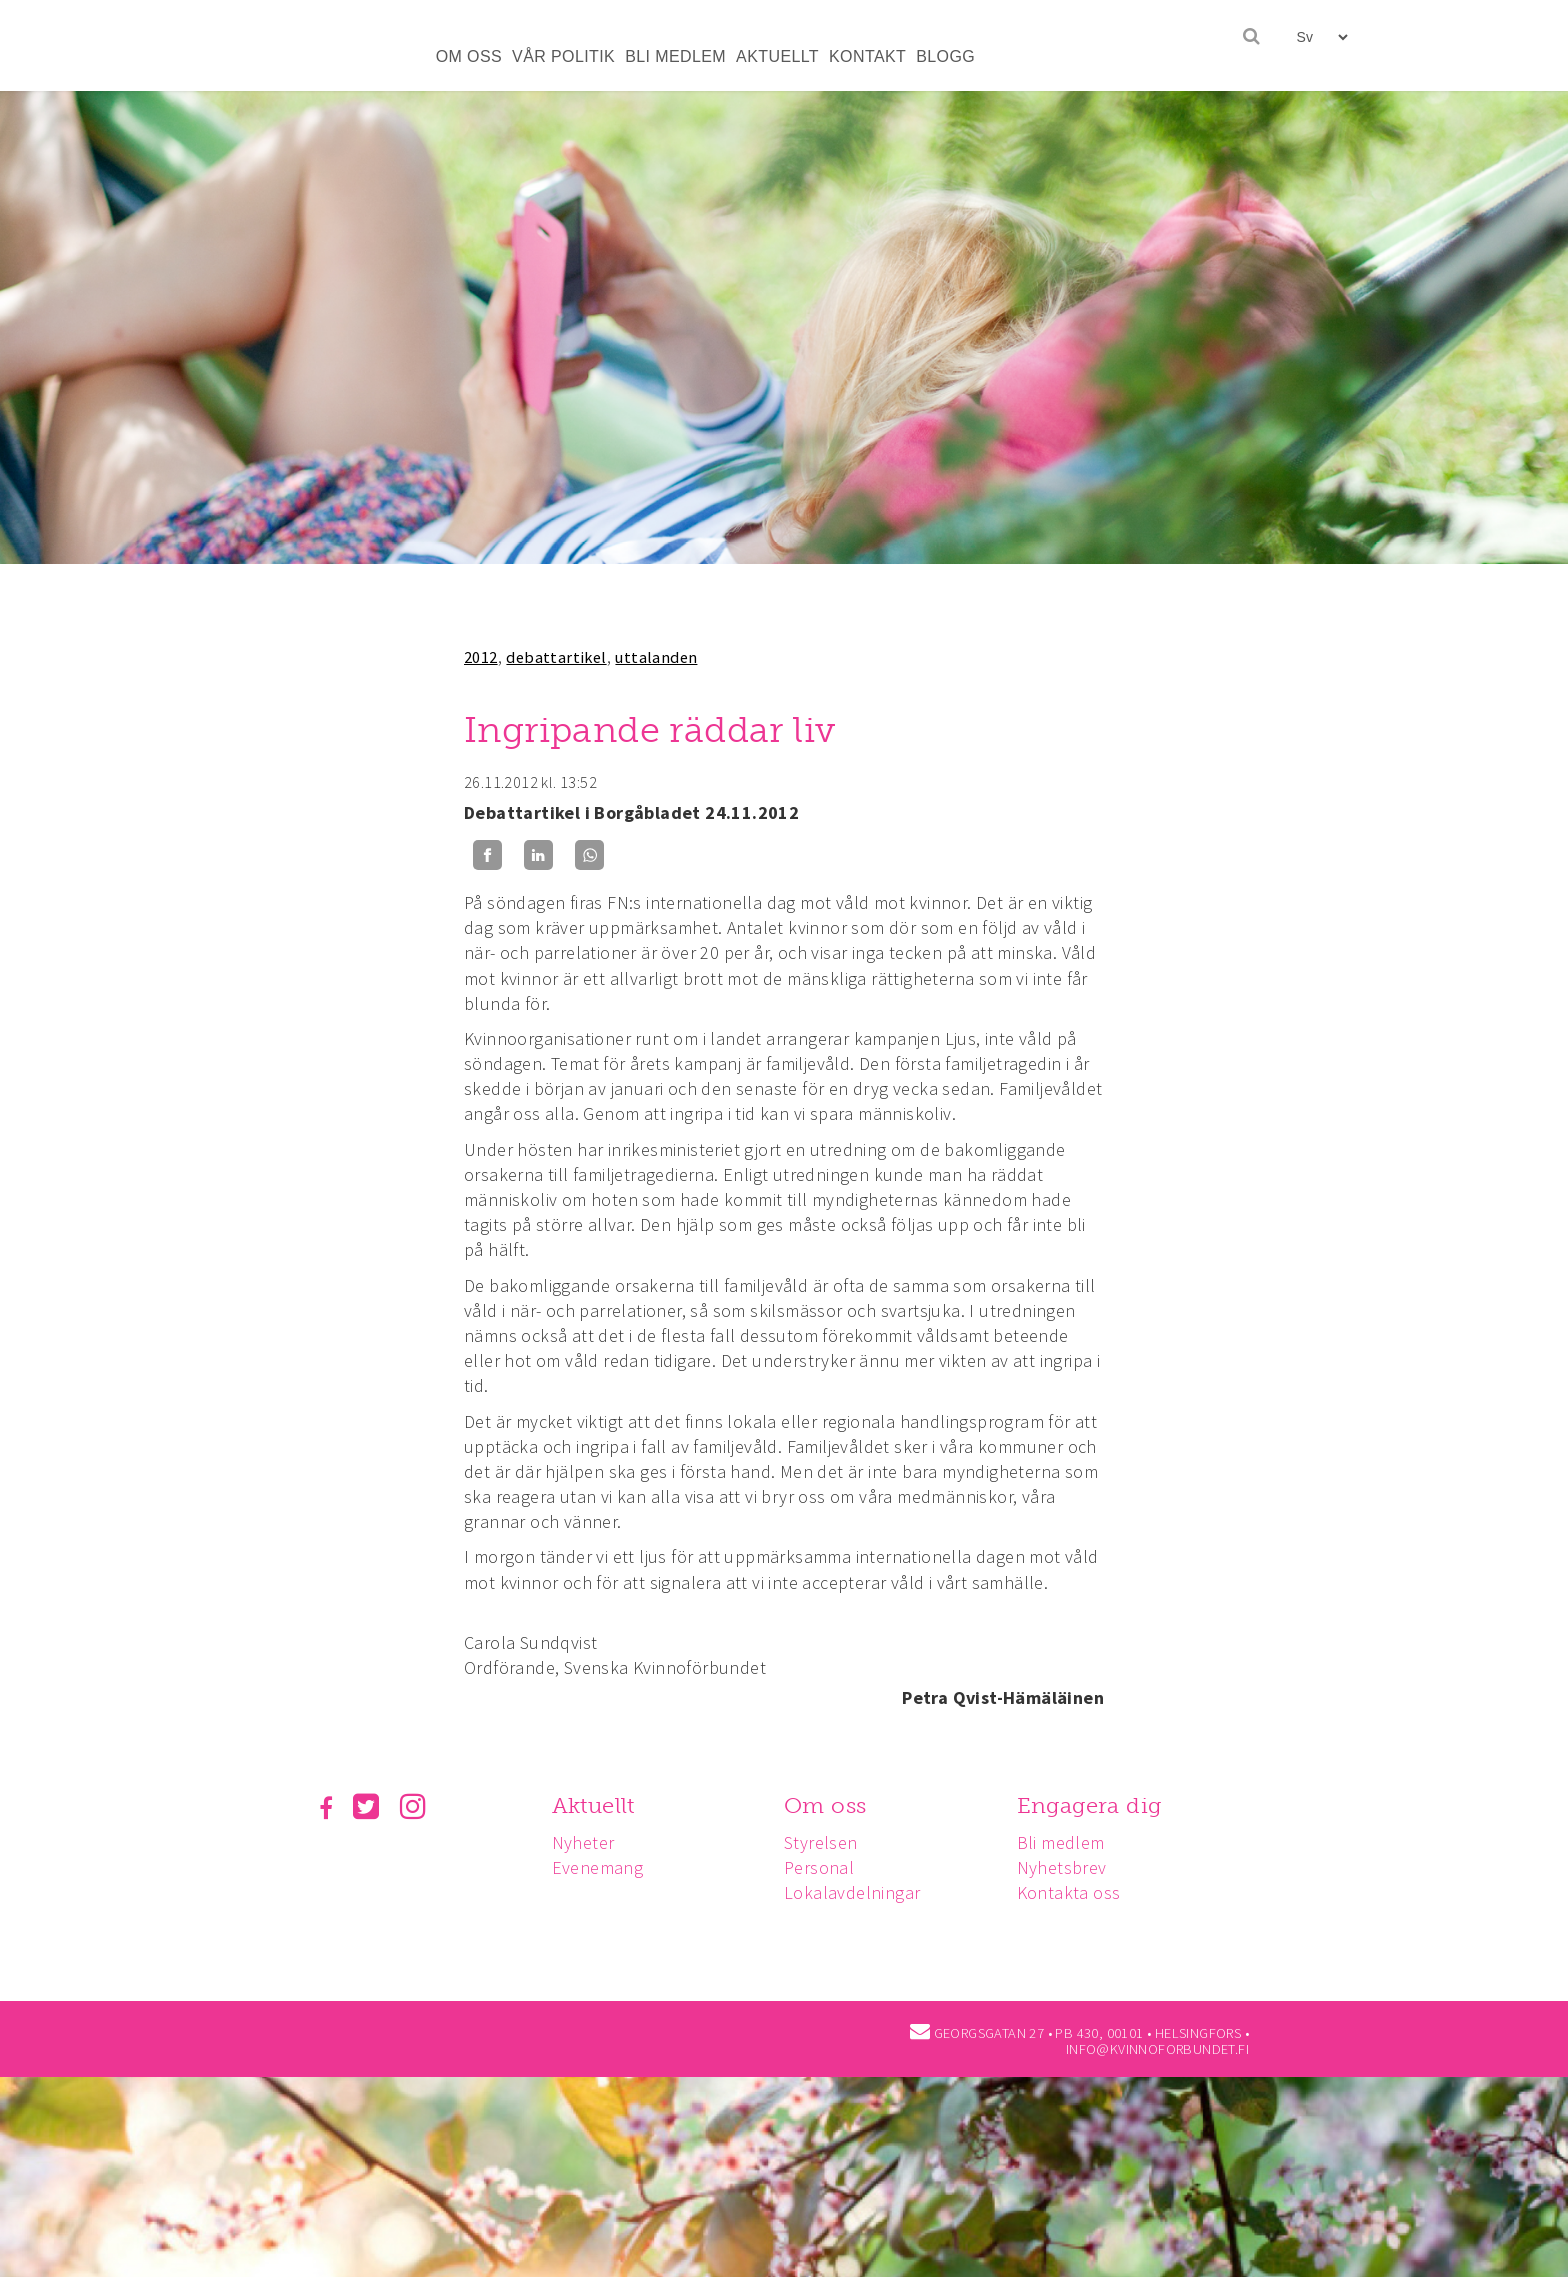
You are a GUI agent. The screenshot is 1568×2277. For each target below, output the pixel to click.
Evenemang (601, 1867)
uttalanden (656, 657)
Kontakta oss (1078, 1892)
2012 (481, 657)
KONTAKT (867, 56)
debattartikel (556, 657)
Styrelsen (827, 1842)
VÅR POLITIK (563, 56)
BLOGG (945, 56)
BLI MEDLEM (675, 56)
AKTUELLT (777, 56)
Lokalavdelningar (858, 1892)
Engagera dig (1098, 1805)
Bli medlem (1070, 1842)
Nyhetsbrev (1071, 1867)
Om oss (831, 1805)
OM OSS (469, 56)
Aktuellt (596, 1805)
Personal (825, 1867)
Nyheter (586, 1842)
